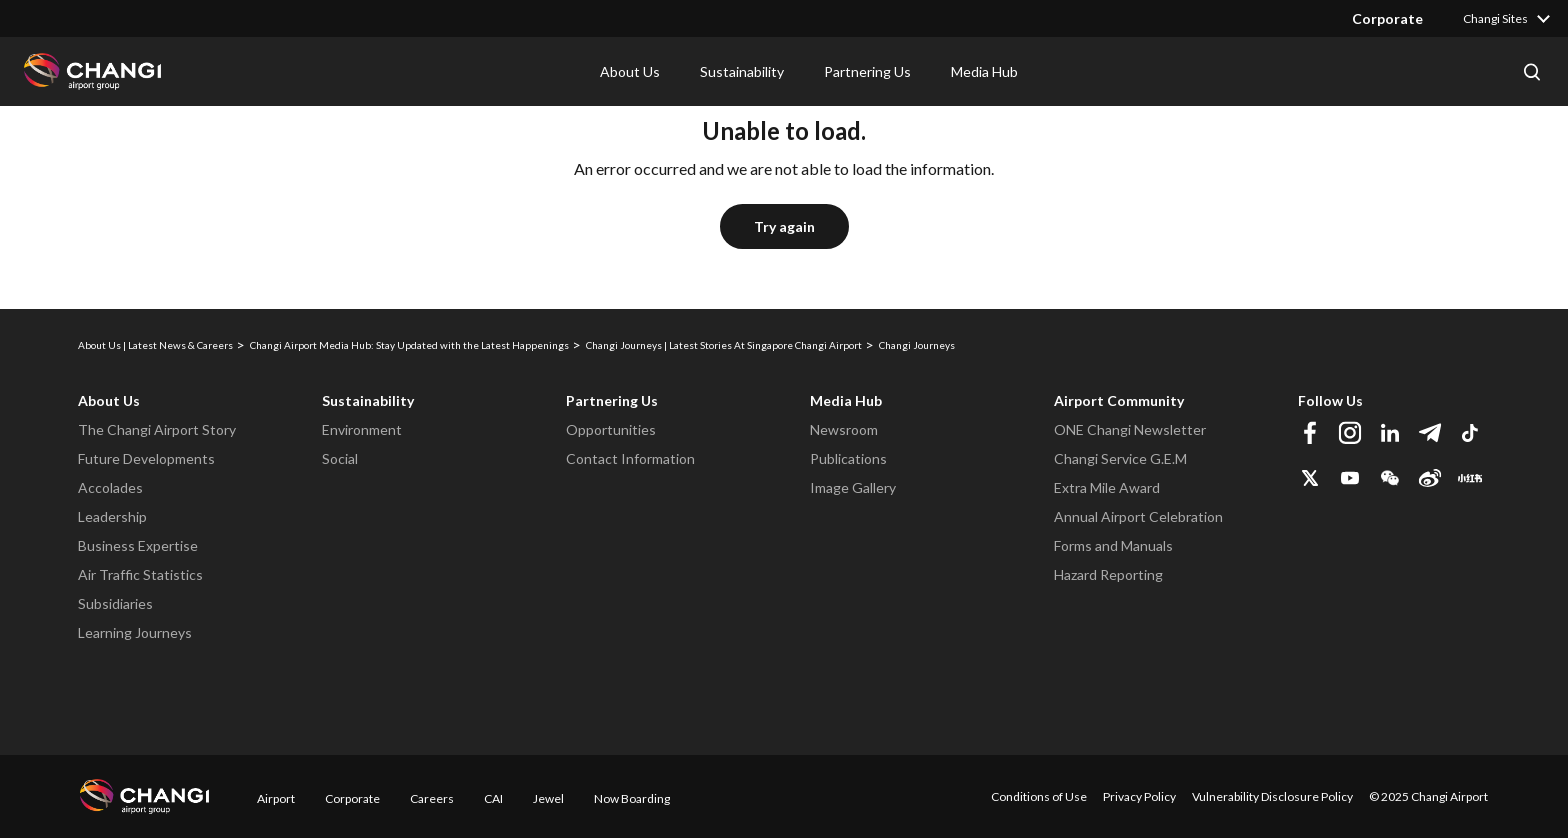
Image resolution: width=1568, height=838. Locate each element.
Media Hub (984, 71)
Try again (784, 226)
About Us (630, 71)
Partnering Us (867, 71)
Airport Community (1119, 400)
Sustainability (742, 71)
